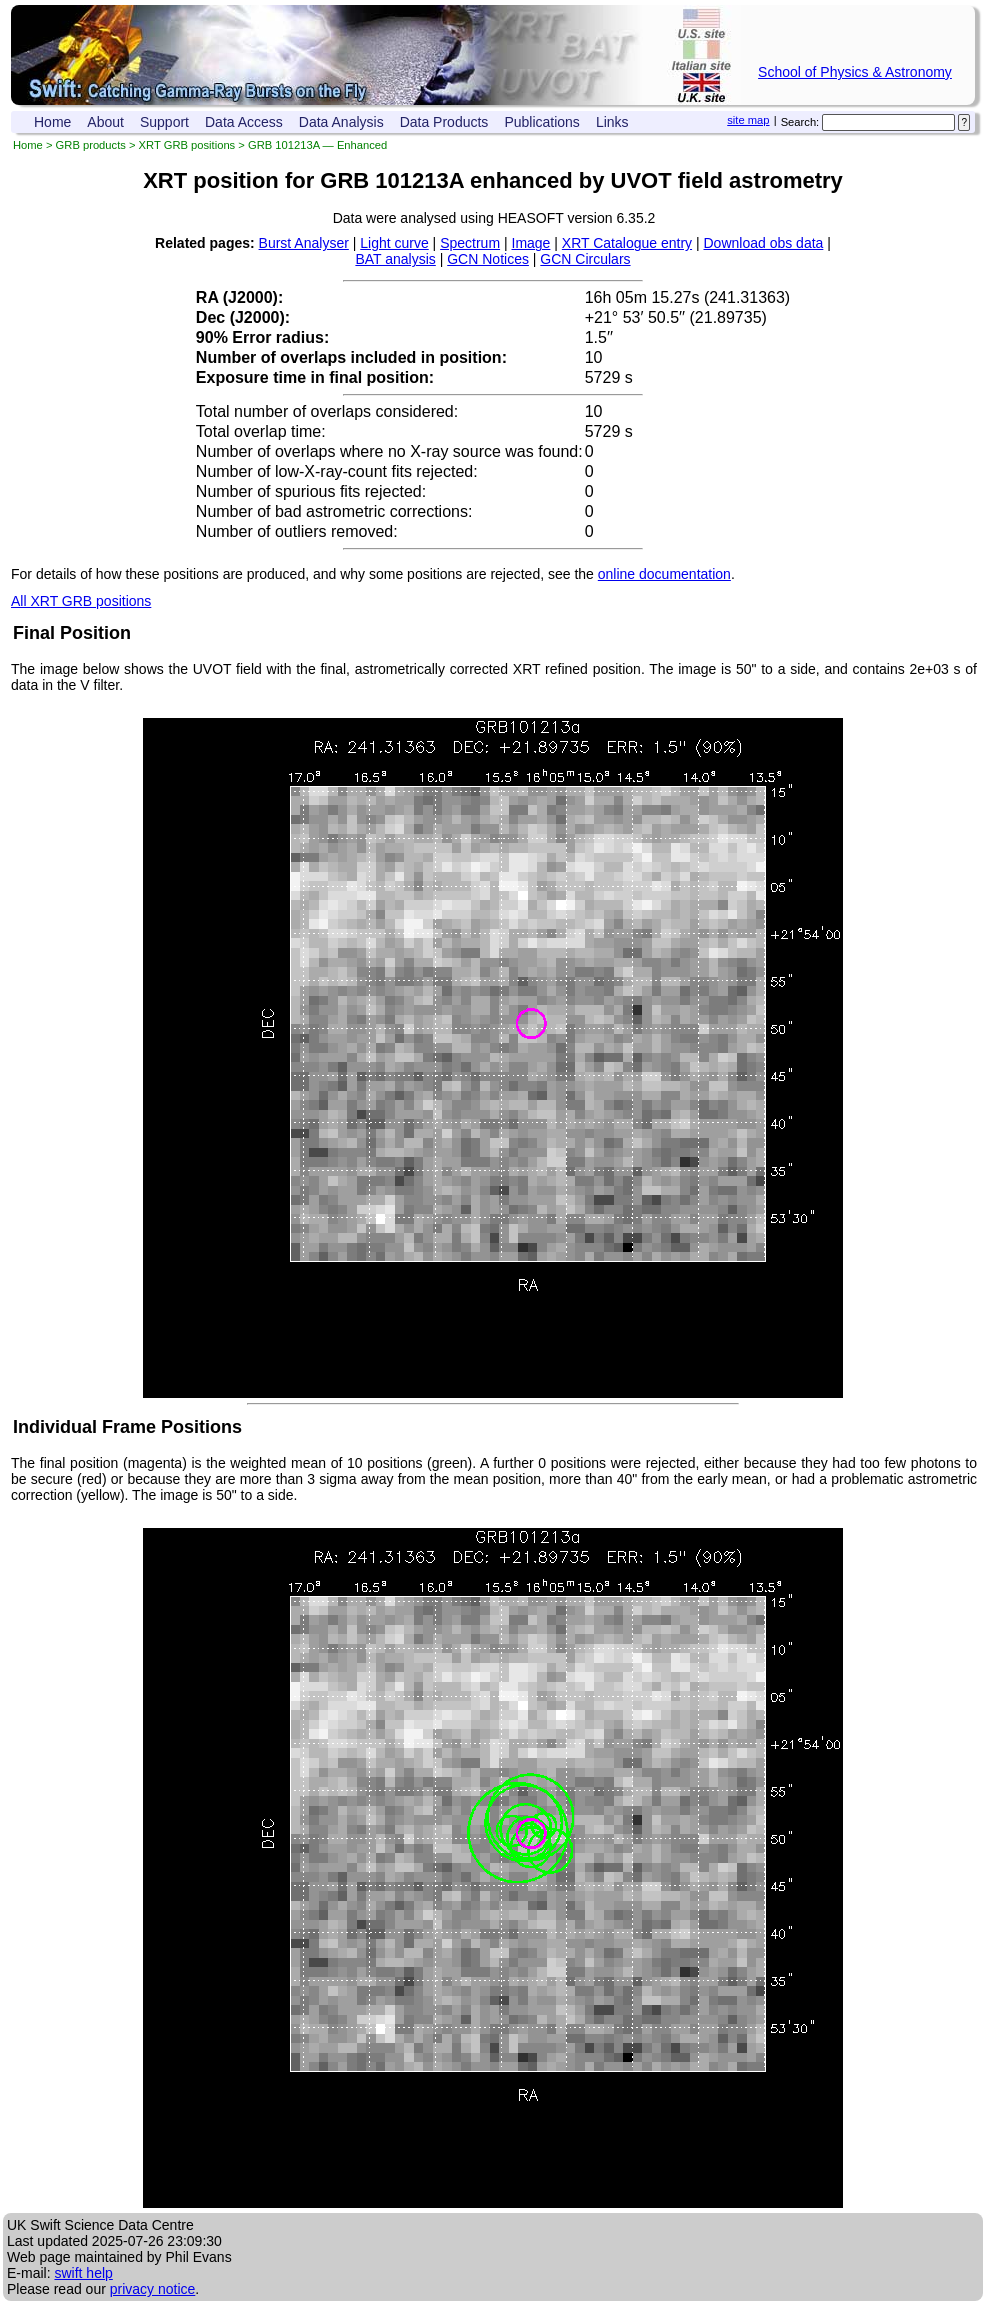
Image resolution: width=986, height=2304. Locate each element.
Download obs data (764, 243)
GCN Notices (488, 259)
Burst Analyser (304, 243)
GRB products (91, 145)
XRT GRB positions (187, 145)
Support (164, 122)
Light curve (394, 243)
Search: (800, 122)
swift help (83, 2273)
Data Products (444, 122)
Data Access (244, 122)
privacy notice (153, 2289)
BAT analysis (395, 259)
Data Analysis (341, 122)
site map (748, 120)
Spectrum (470, 243)
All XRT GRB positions (81, 601)
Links (612, 122)
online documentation (664, 574)
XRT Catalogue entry (627, 243)
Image (531, 243)
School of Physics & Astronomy (855, 72)
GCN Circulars (585, 259)
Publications (542, 122)
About (105, 122)
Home (52, 122)
